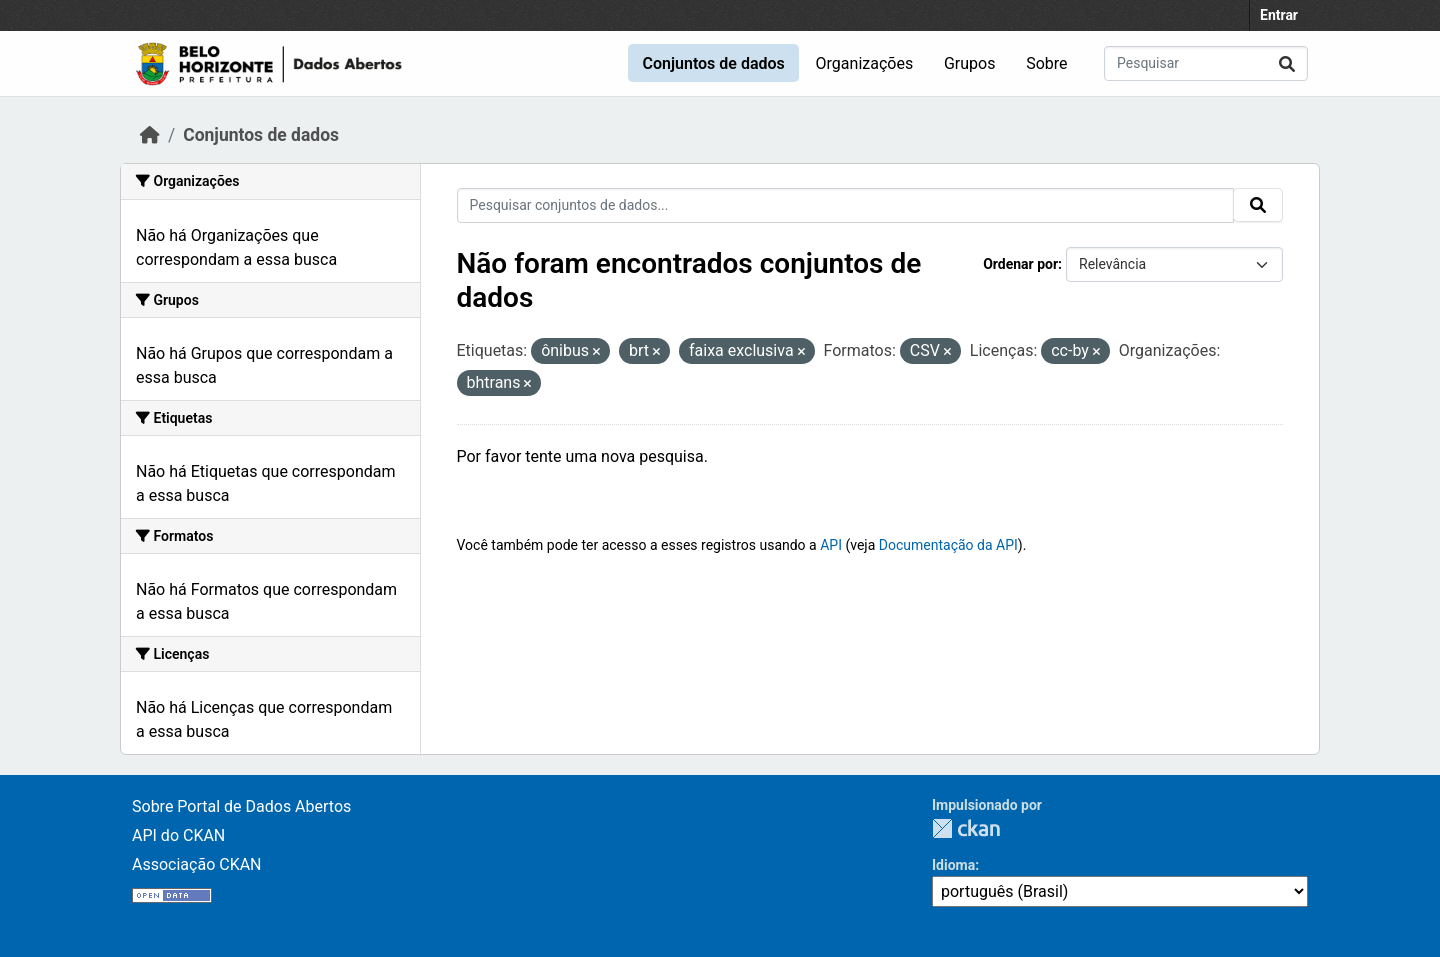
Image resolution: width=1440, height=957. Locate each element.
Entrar (1279, 15)
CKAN (966, 828)
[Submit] (1287, 63)
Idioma (953, 865)
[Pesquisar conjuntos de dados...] (1206, 63)
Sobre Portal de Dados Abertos (241, 806)
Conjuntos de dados (713, 63)
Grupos (970, 63)
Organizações (865, 63)
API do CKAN (178, 835)
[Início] (150, 135)
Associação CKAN (197, 864)
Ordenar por (1020, 264)
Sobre (1046, 63)
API (831, 545)
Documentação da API (948, 545)
